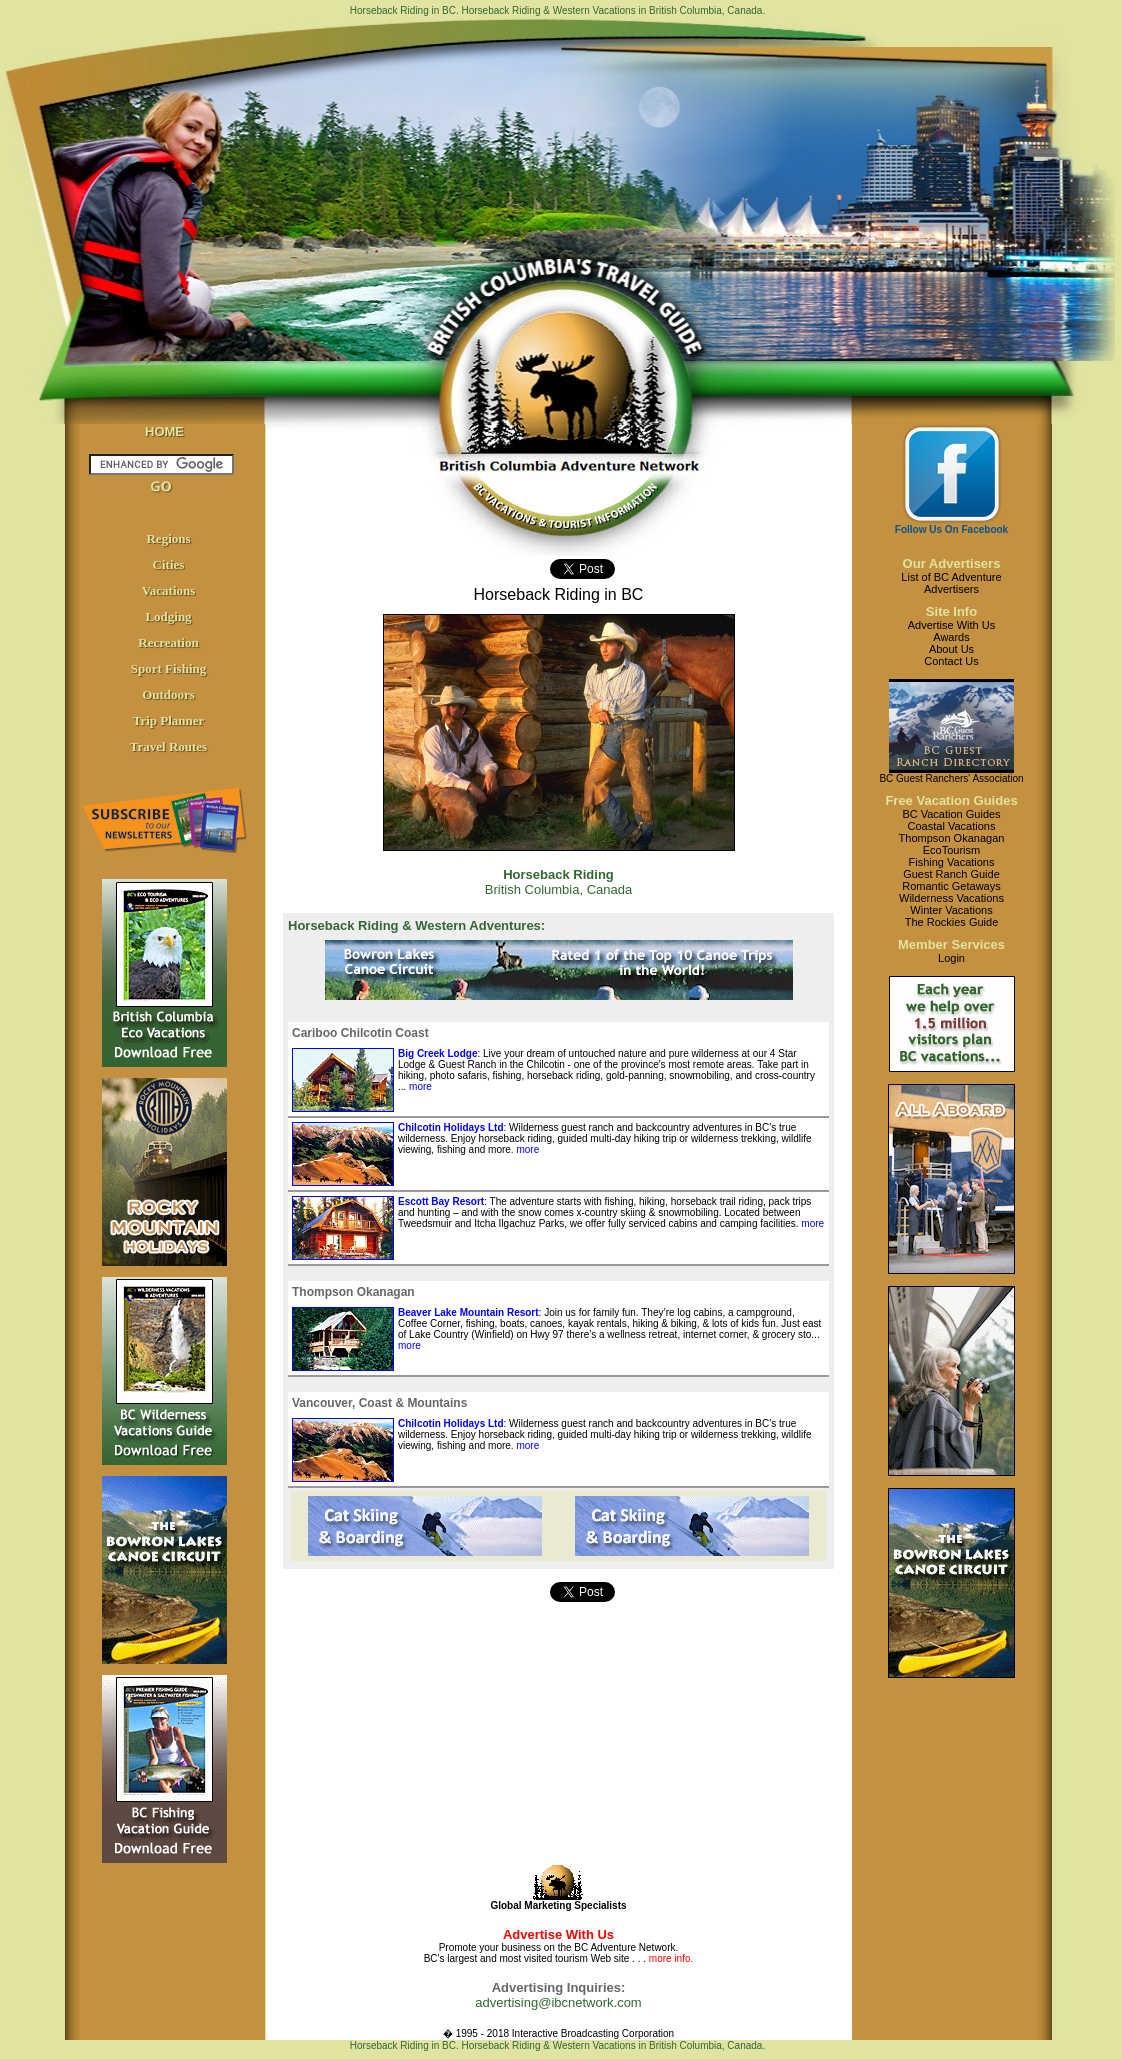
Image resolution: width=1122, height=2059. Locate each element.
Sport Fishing (169, 668)
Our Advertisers (952, 563)
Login (951, 958)
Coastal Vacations (952, 826)
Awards (951, 637)
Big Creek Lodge (437, 1053)
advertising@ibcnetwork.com (558, 2002)
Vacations (169, 590)
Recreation (168, 642)
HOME (164, 431)
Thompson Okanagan (952, 838)
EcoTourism (951, 850)
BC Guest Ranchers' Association (951, 778)
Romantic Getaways (951, 886)
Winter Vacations (951, 910)
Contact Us (951, 661)
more (419, 1086)
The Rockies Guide (952, 922)
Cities (169, 564)
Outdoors (168, 694)
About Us (951, 649)
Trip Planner (169, 720)
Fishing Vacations (951, 862)
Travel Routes (168, 746)
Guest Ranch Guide (951, 874)
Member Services (951, 944)
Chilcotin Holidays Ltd (451, 1127)
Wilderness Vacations (951, 898)
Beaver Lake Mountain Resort (468, 1312)
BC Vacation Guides (951, 814)
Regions (168, 538)
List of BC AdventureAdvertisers (951, 583)
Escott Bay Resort (441, 1201)
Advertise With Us (951, 625)
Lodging (168, 616)
